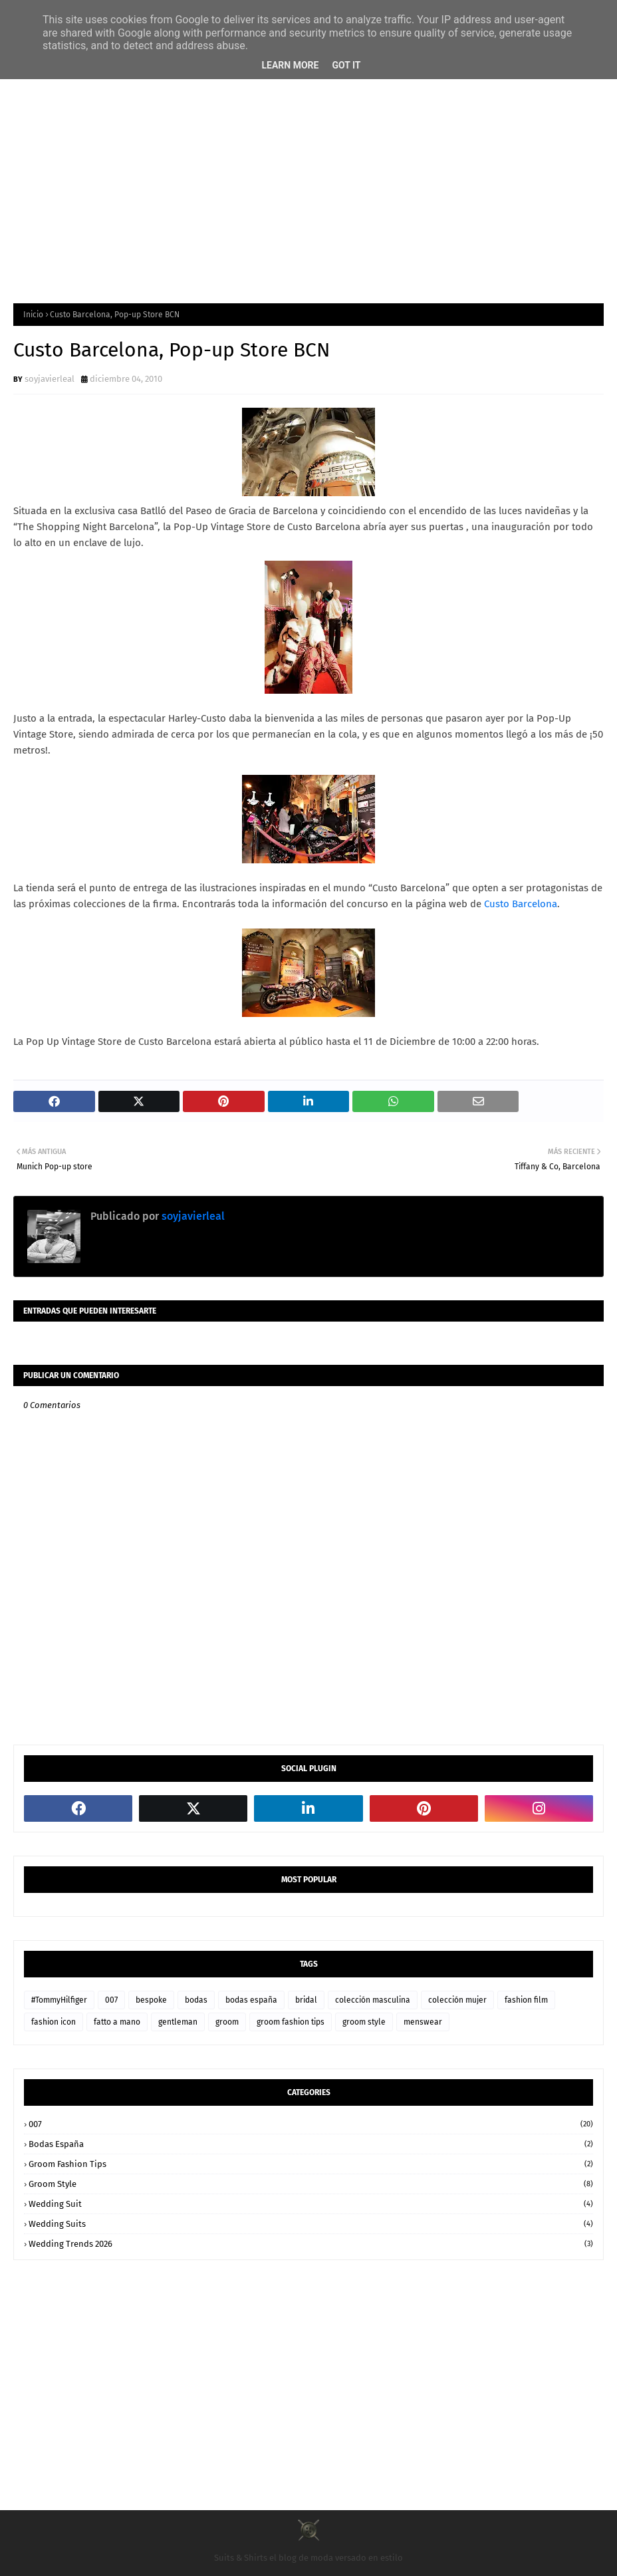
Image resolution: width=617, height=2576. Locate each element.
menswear (423, 2022)
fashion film (526, 2000)
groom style (364, 2022)
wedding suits (311, 2224)
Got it (346, 65)
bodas (196, 2000)
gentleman (177, 2022)
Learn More (289, 65)
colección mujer (457, 2000)
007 (111, 2000)
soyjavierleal (49, 379)
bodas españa (251, 2000)
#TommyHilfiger (59, 2000)
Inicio (33, 314)
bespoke (151, 2000)
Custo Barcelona (520, 904)
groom (227, 2022)
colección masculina (372, 2000)
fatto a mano (117, 2022)
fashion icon (53, 2022)
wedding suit (311, 2204)
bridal (306, 2000)
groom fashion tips (290, 2022)
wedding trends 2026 (311, 2244)
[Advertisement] (308, 183)
